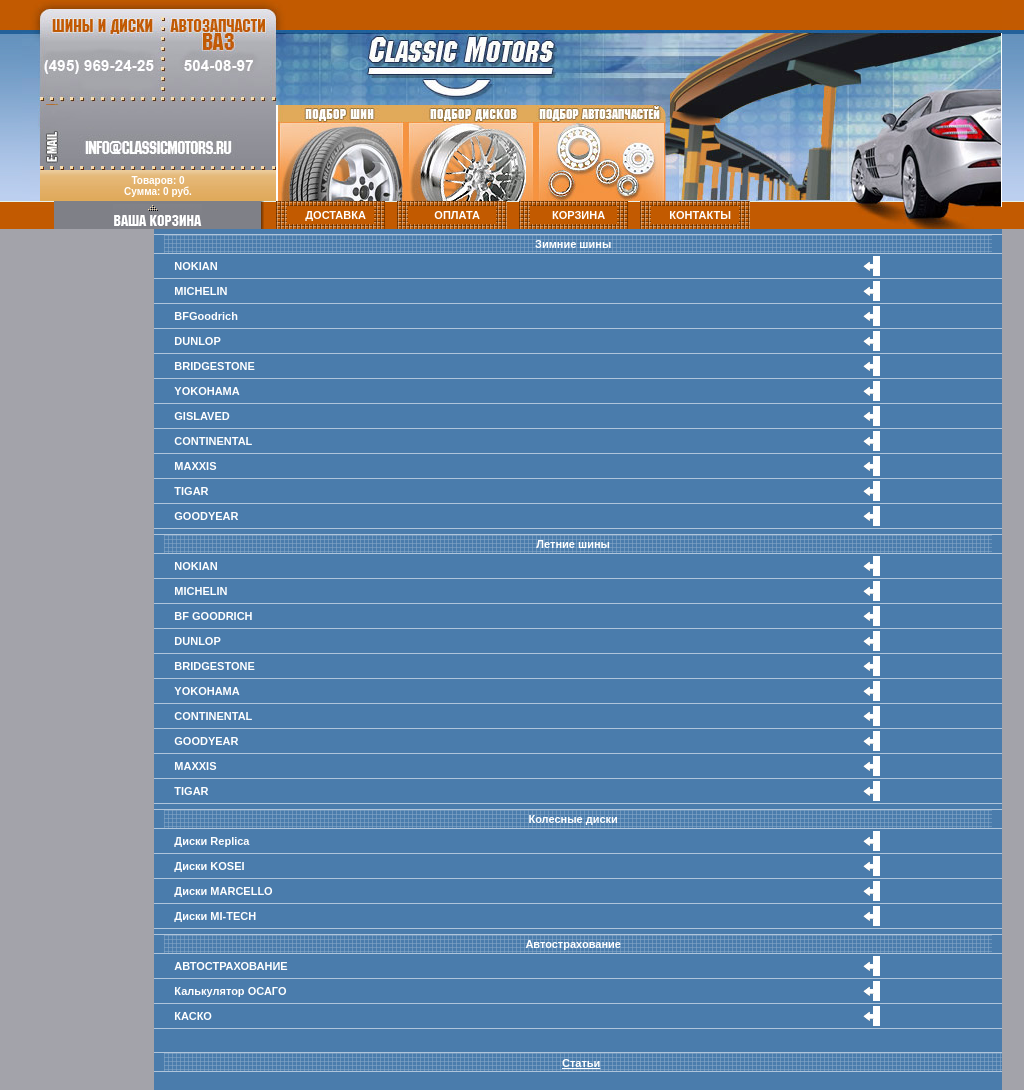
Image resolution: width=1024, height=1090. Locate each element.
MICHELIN (200, 291)
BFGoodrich (206, 316)
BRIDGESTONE (214, 366)
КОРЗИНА (578, 215)
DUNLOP (197, 341)
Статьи (581, 1063)
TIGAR (191, 491)
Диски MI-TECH (215, 916)
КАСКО (193, 1016)
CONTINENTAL (213, 441)
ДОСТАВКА (335, 215)
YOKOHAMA (206, 391)
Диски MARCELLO (223, 891)
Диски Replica (211, 841)
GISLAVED (201, 416)
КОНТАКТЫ (700, 215)
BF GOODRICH (213, 616)
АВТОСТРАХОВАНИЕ (230, 966)
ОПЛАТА (457, 215)
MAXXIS (195, 466)
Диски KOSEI (209, 866)
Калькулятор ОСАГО (230, 991)
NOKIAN (195, 266)
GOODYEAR (206, 516)
